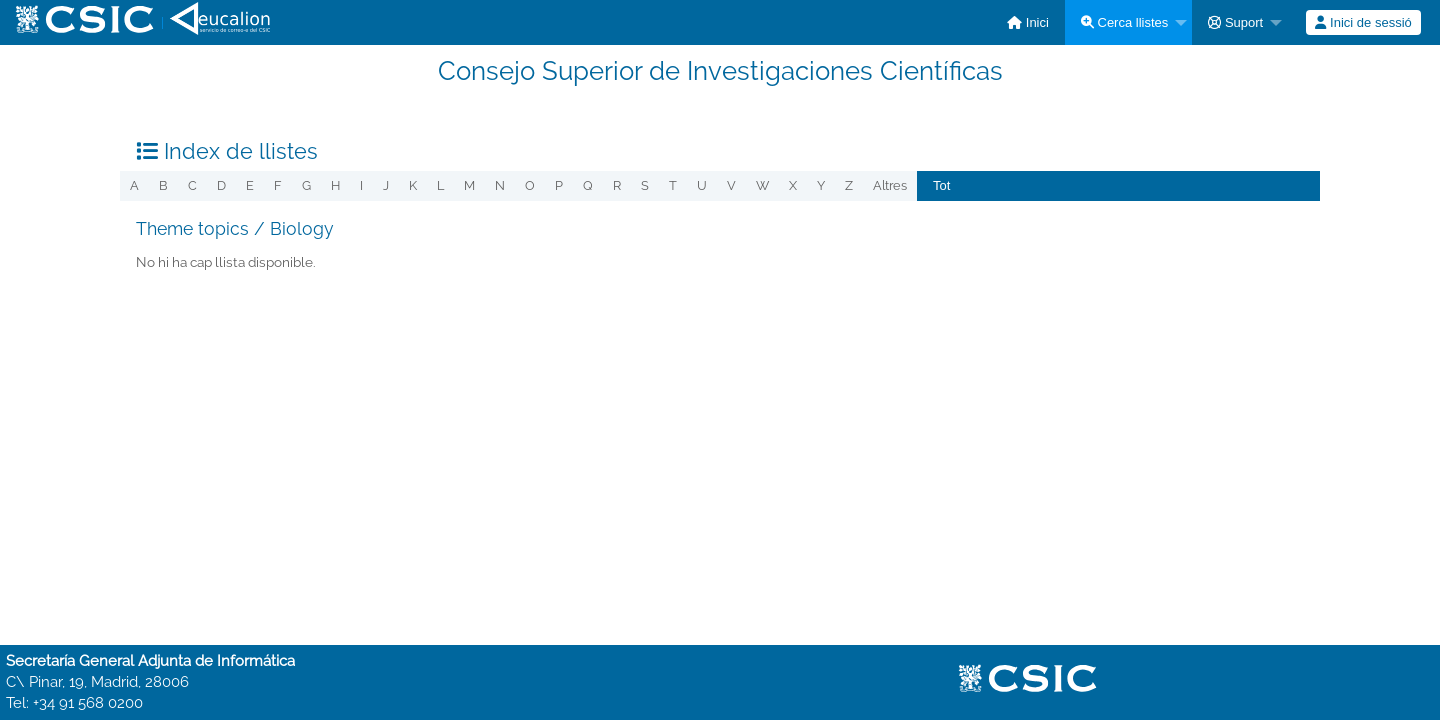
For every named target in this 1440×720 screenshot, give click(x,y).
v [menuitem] (731, 185)
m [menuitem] (469, 185)
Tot (941, 185)
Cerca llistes (1124, 22)
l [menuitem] (440, 185)
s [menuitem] (645, 185)
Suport (1235, 22)
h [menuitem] (335, 185)
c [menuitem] (192, 185)
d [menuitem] (221, 185)
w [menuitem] (762, 185)
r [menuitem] (617, 185)
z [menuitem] (849, 185)
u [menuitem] (702, 185)
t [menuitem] (673, 185)
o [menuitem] (530, 185)
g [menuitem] (306, 185)
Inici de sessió (1363, 22)
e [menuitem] (250, 185)
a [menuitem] (134, 185)
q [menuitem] (588, 185)
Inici (1028, 22)
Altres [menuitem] (890, 185)
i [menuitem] (361, 185)
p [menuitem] (559, 185)
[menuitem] (1028, 22)
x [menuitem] (793, 185)
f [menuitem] (278, 185)
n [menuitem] (500, 185)
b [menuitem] (163, 185)
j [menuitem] (386, 185)
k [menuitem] (413, 185)
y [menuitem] (821, 185)
